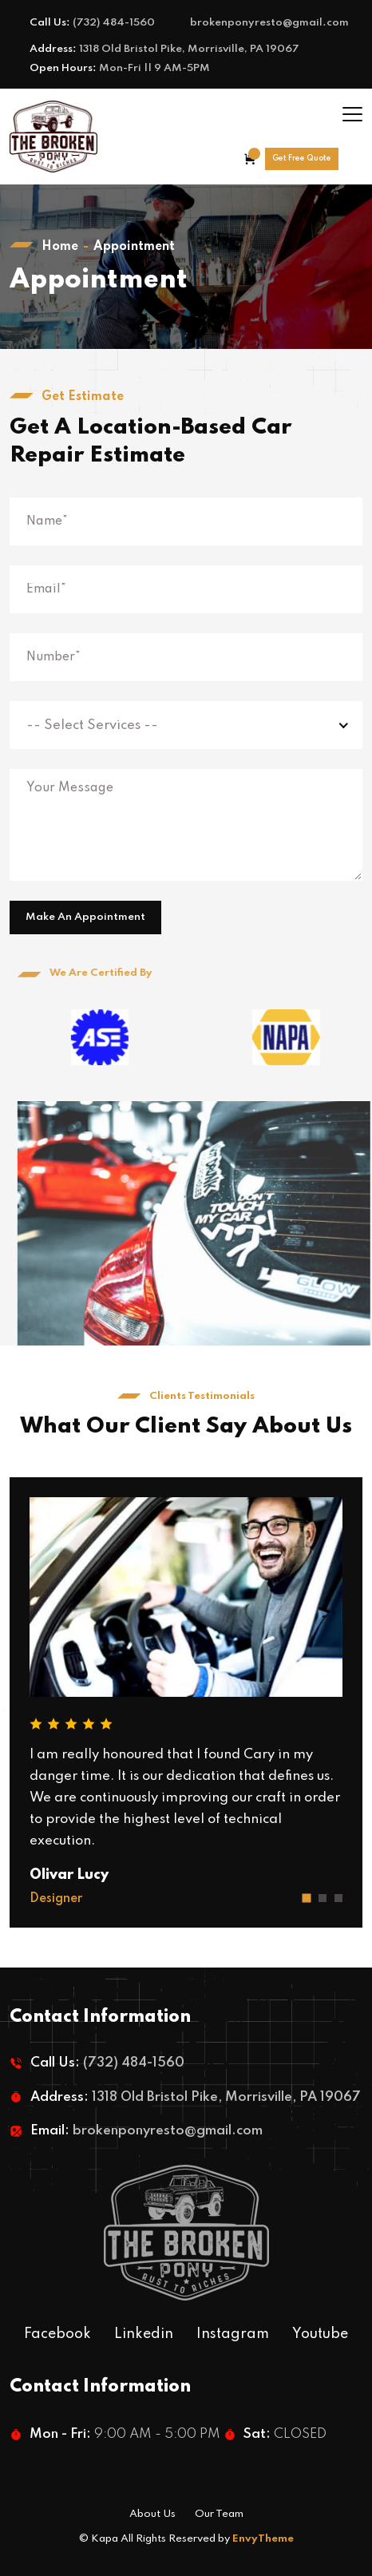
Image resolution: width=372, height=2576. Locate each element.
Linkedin (143, 2334)
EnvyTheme (263, 2539)
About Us (152, 2514)
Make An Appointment (85, 917)
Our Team (219, 2514)
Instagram (232, 2334)
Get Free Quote (301, 158)
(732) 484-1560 (114, 23)
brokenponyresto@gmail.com (269, 23)
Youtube (320, 2334)
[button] (307, 1898)
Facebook (57, 2334)
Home (60, 246)
